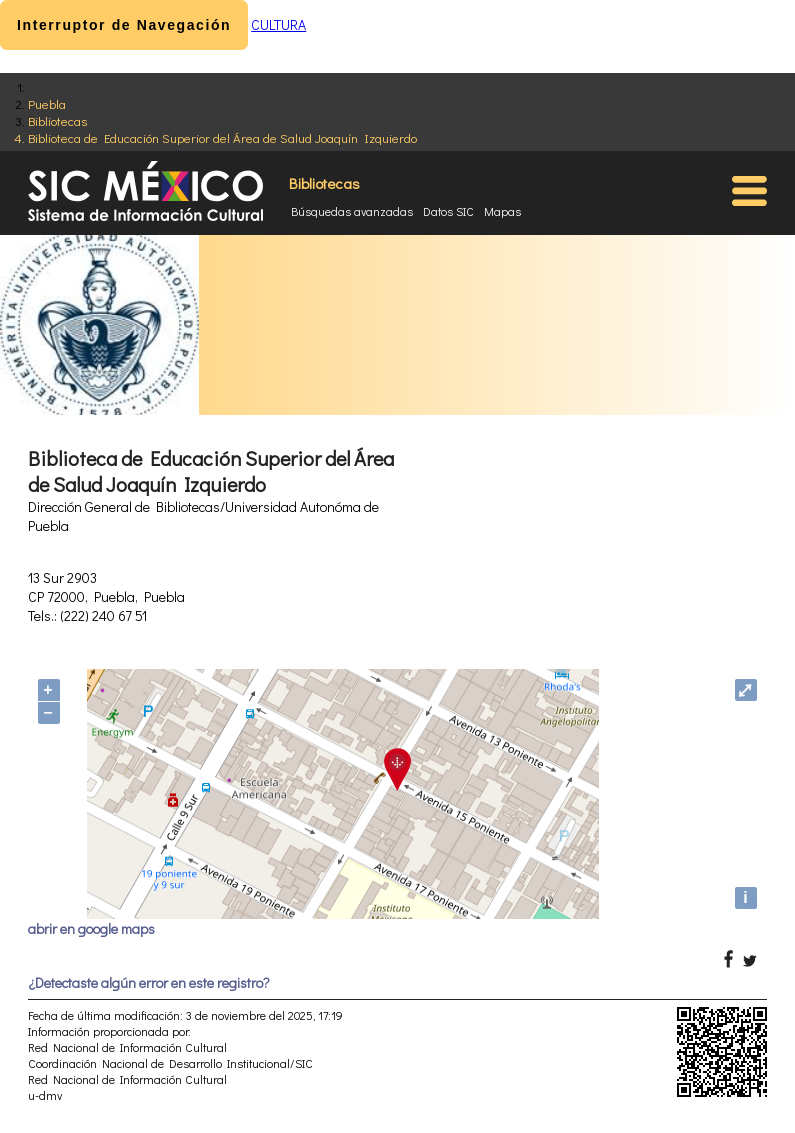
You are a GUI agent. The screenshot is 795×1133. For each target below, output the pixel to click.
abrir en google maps (91, 928)
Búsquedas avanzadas (352, 211)
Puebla (47, 103)
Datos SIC (448, 211)
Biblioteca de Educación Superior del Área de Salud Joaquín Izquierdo (222, 137)
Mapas (502, 211)
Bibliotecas (57, 120)
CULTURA (278, 24)
